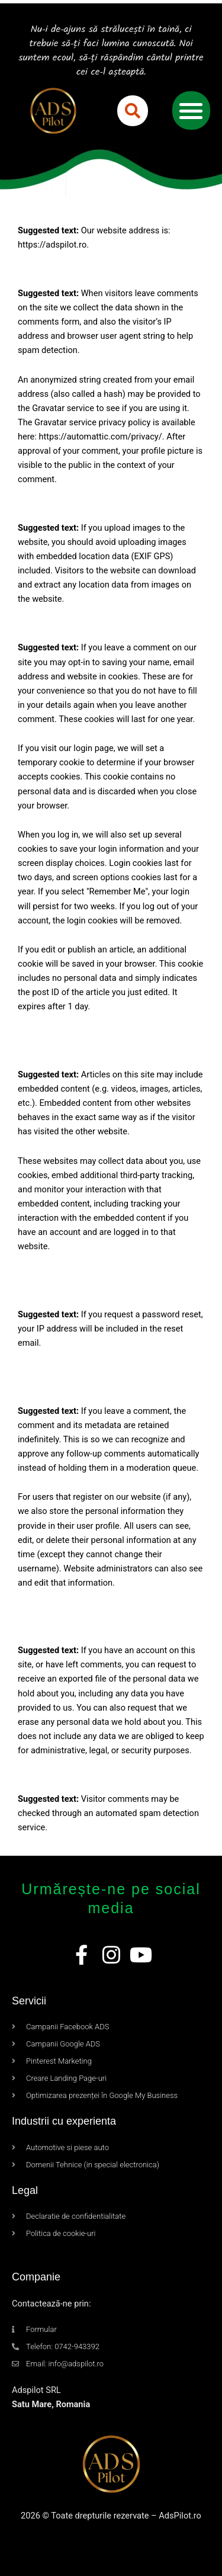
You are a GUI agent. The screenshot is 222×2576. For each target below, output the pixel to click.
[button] (132, 110)
